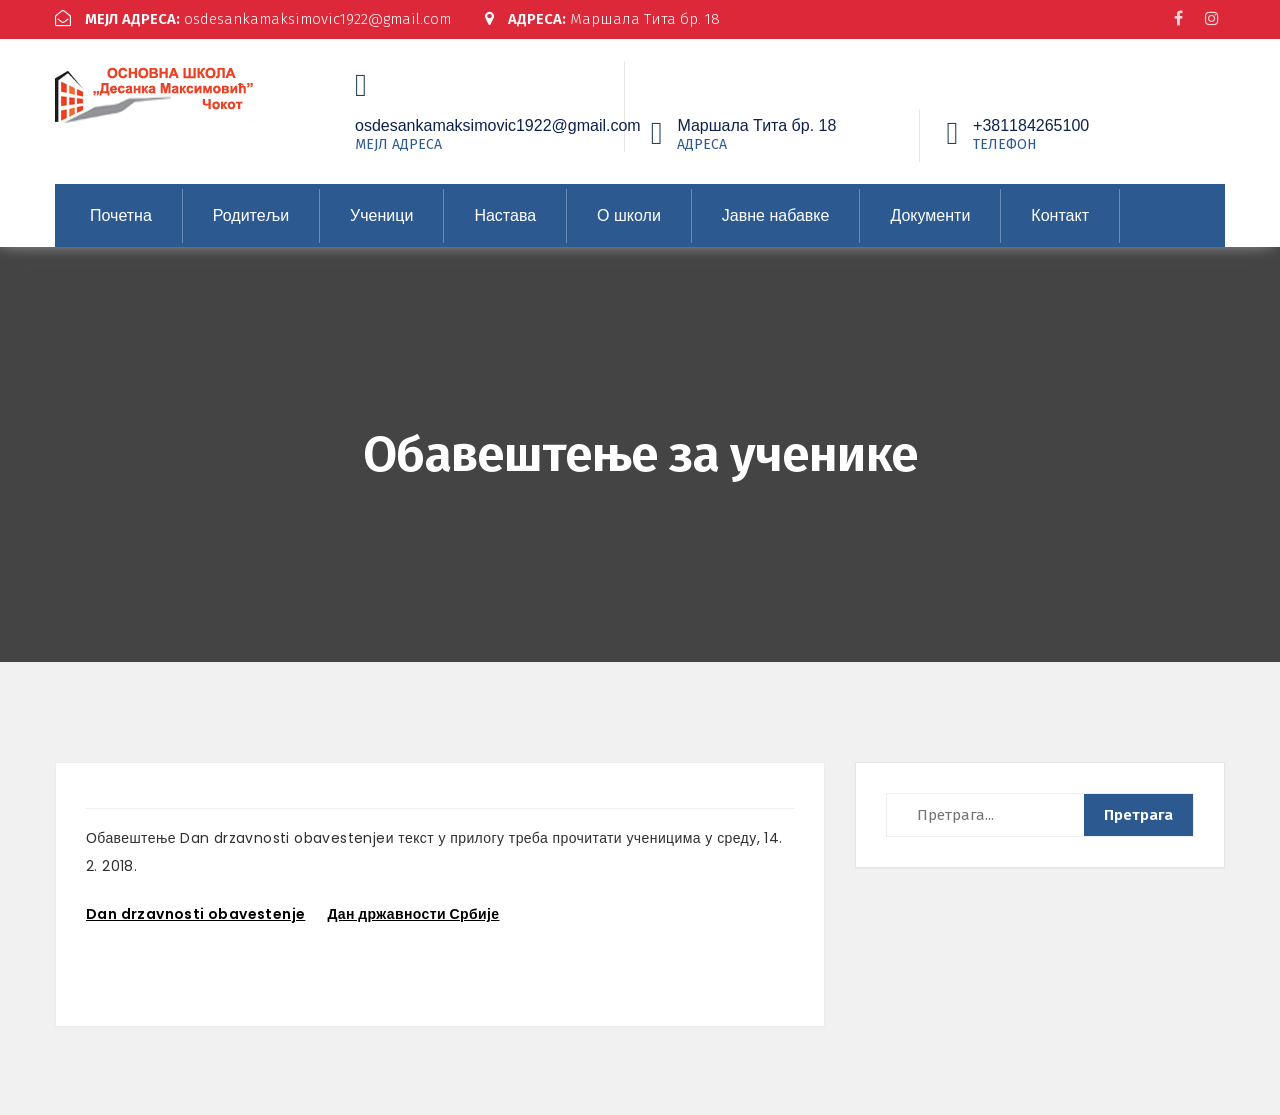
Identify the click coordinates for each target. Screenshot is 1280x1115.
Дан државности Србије (413, 912)
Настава (505, 213)
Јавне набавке (776, 213)
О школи (629, 213)
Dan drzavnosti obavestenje (195, 912)
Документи (930, 213)
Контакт (1060, 213)
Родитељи (251, 213)
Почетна (121, 213)
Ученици (381, 213)
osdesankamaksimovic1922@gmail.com (253, 19)
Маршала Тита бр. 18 (603, 19)
